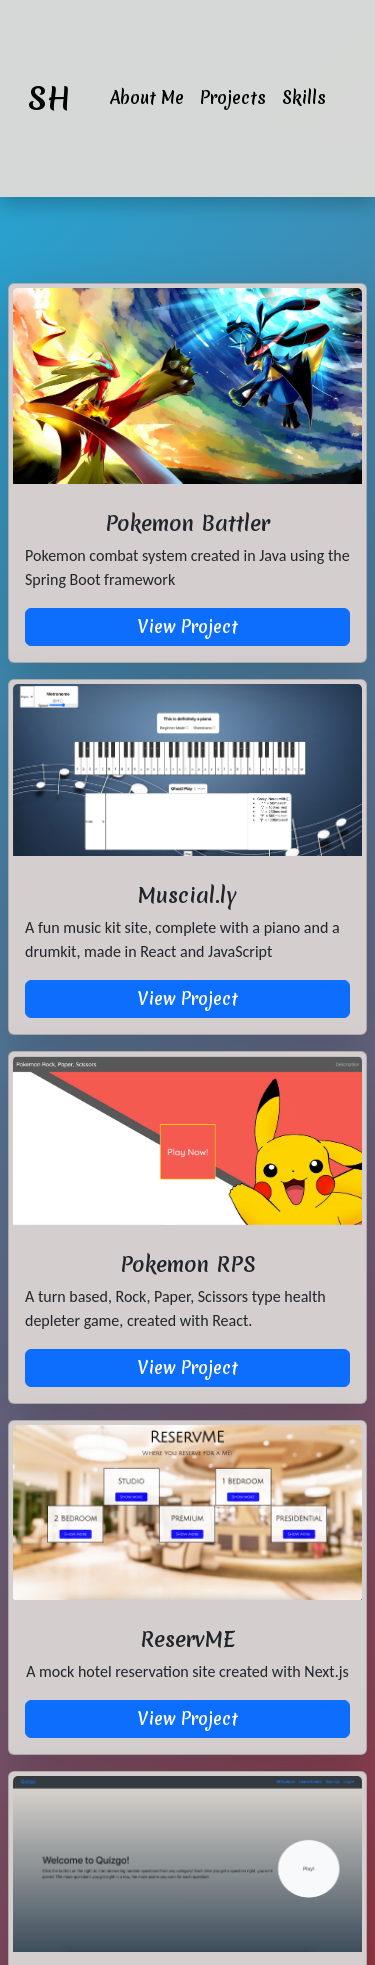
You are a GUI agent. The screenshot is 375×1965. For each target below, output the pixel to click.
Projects (233, 97)
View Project (188, 626)
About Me (147, 97)
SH (49, 98)
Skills (304, 97)
